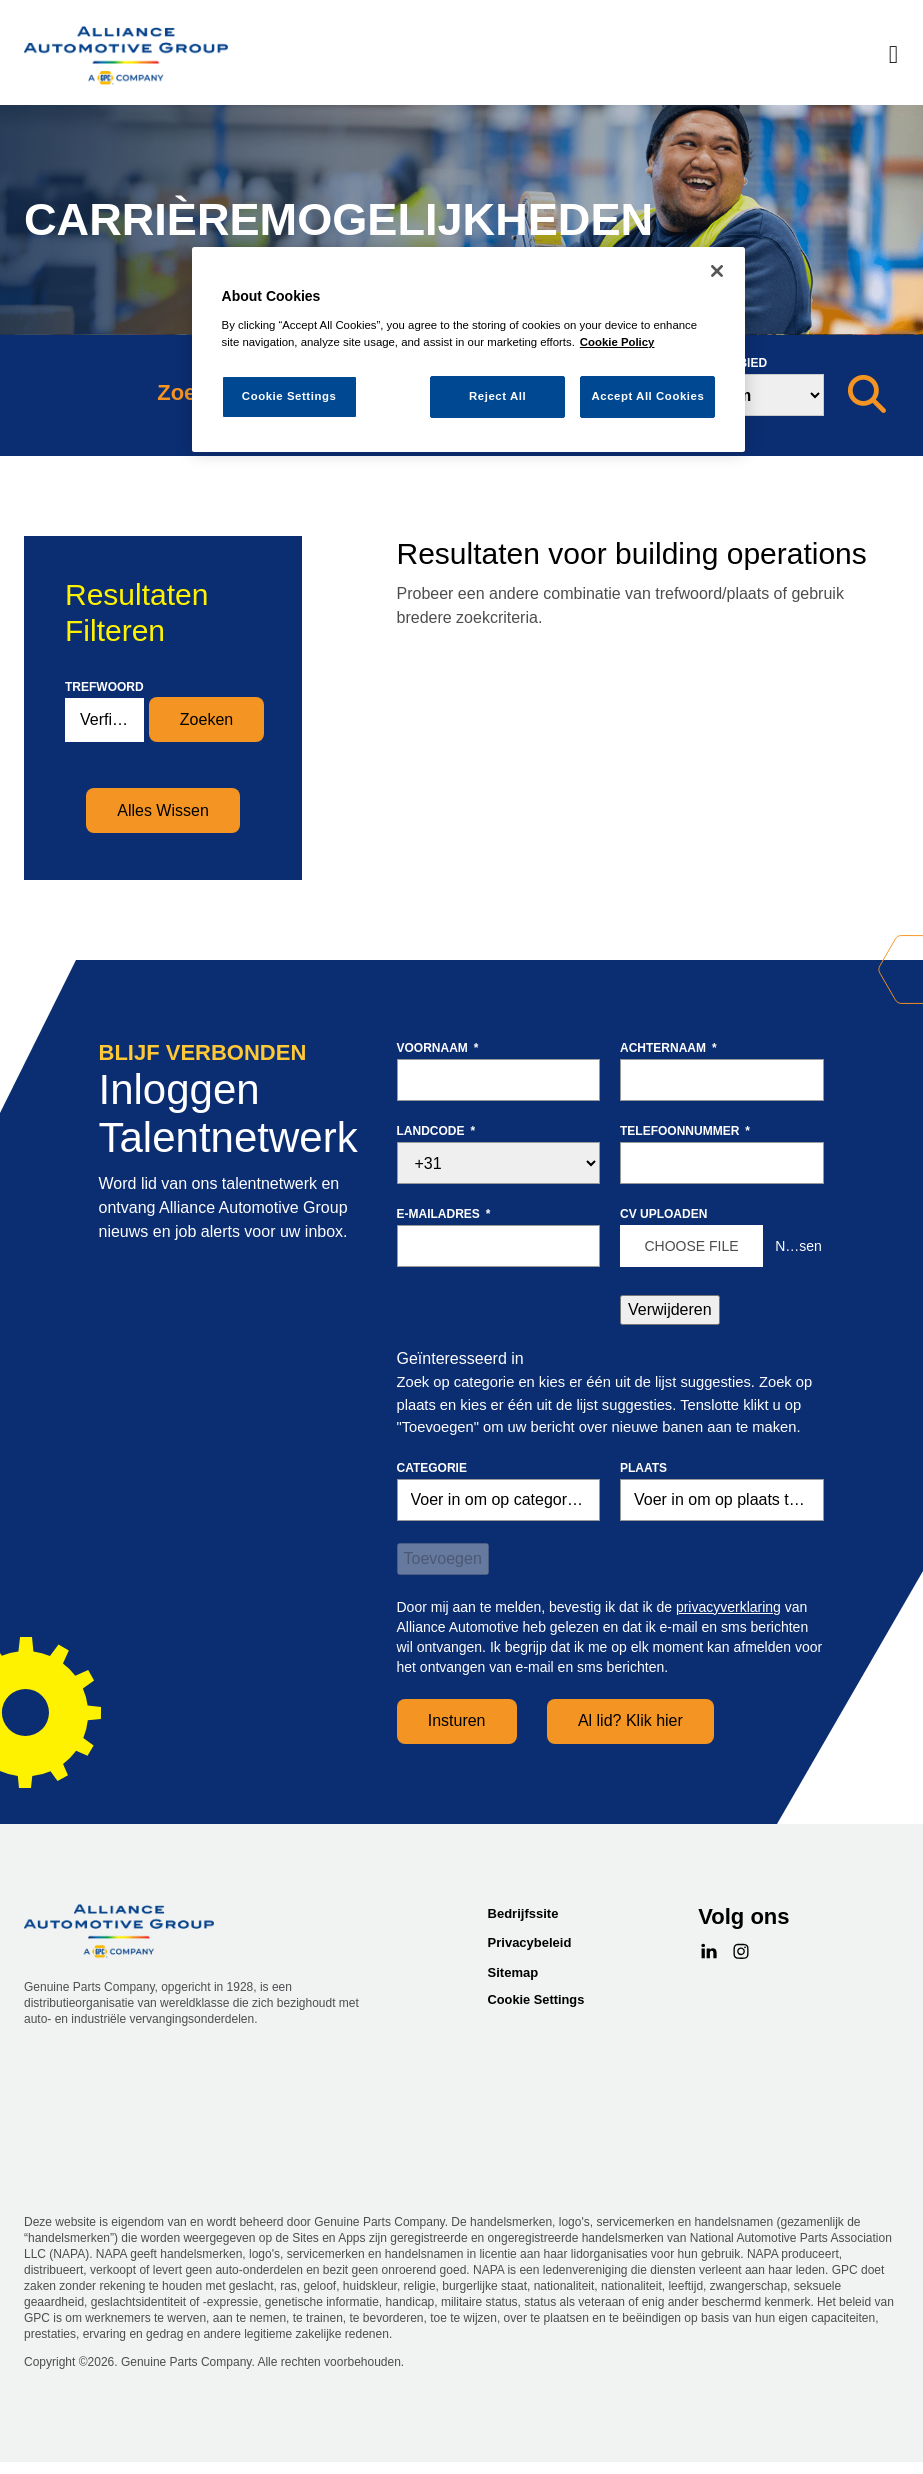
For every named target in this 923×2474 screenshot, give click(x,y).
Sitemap (513, 1972)
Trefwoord (104, 687)
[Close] (717, 271)
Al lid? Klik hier (630, 1720)
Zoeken (206, 719)
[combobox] (722, 1500)
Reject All (497, 396)
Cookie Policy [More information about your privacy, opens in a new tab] (617, 342)
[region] (469, 349)
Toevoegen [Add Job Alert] (443, 1558)
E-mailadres (444, 1214)
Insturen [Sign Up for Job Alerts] (457, 1720)
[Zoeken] (867, 395)
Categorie (432, 1468)
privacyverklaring (728, 1607)
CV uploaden (663, 1214)
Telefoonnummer (685, 1131)
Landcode (436, 1131)
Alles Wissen (163, 810)
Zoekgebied (727, 363)
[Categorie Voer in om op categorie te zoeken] (499, 1500)
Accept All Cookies (647, 396)
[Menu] (893, 56)
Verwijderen (670, 1309)
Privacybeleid (530, 1942)
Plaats (643, 1468)
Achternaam (668, 1048)
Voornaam (438, 1048)
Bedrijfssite (523, 1913)
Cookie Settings (536, 1999)
